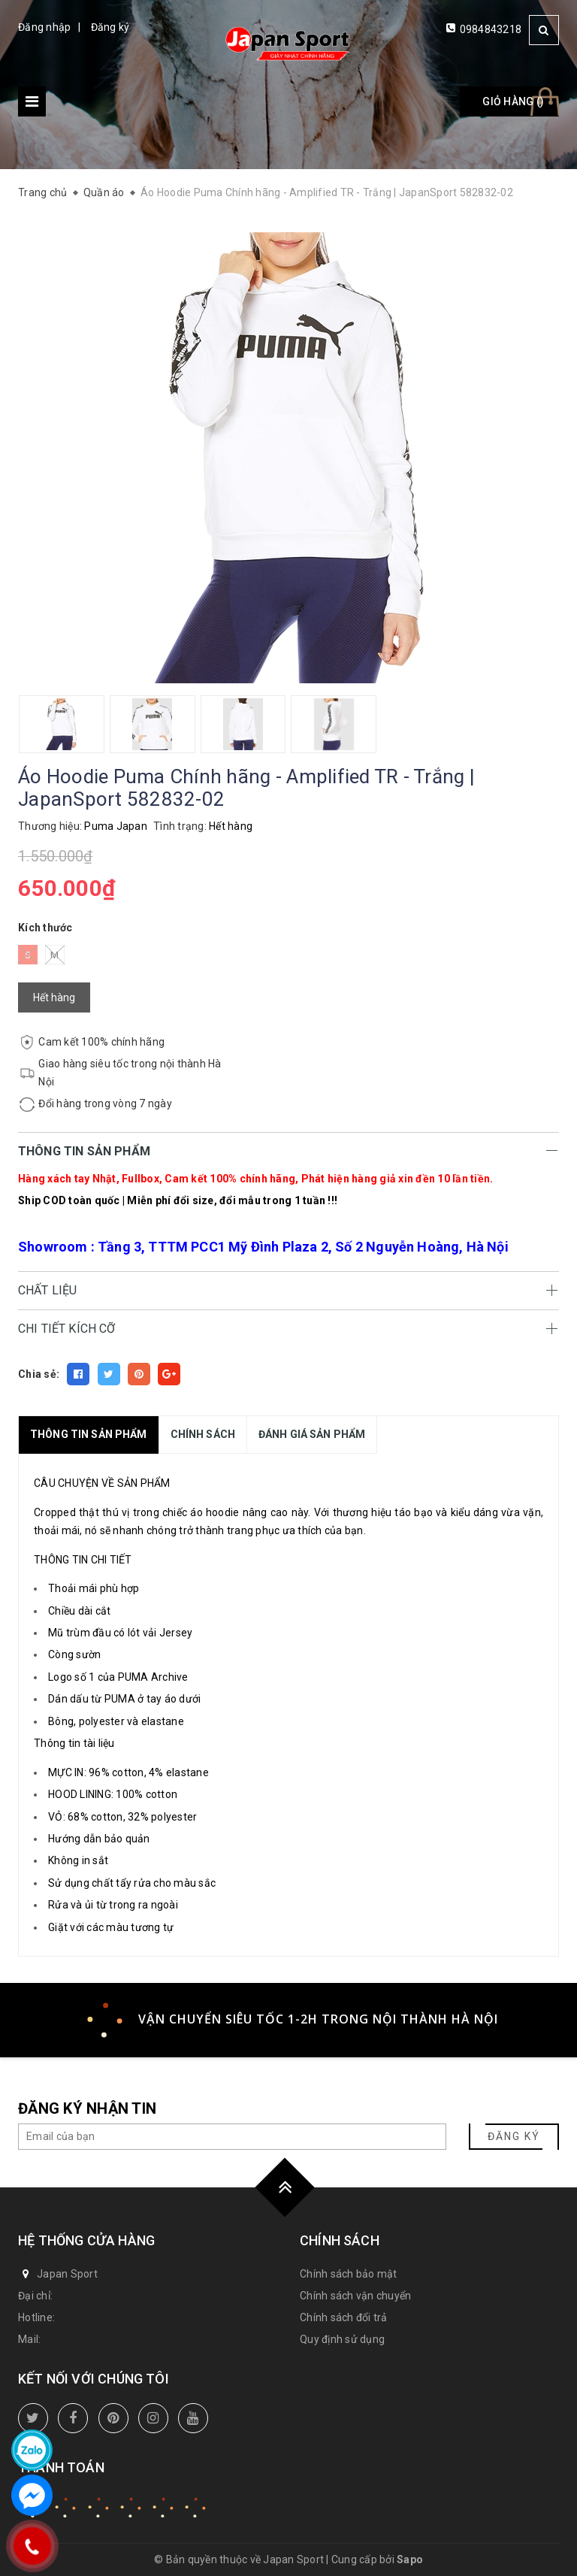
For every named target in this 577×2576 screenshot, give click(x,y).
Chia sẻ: (38, 1374)
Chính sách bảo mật (348, 2274)
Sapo (410, 2559)
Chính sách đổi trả (344, 2317)
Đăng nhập (44, 27)
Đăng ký (110, 27)
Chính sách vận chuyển (355, 2296)
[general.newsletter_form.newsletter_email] (232, 2136)
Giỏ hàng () (513, 101)
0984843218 (491, 29)
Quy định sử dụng (342, 2339)
